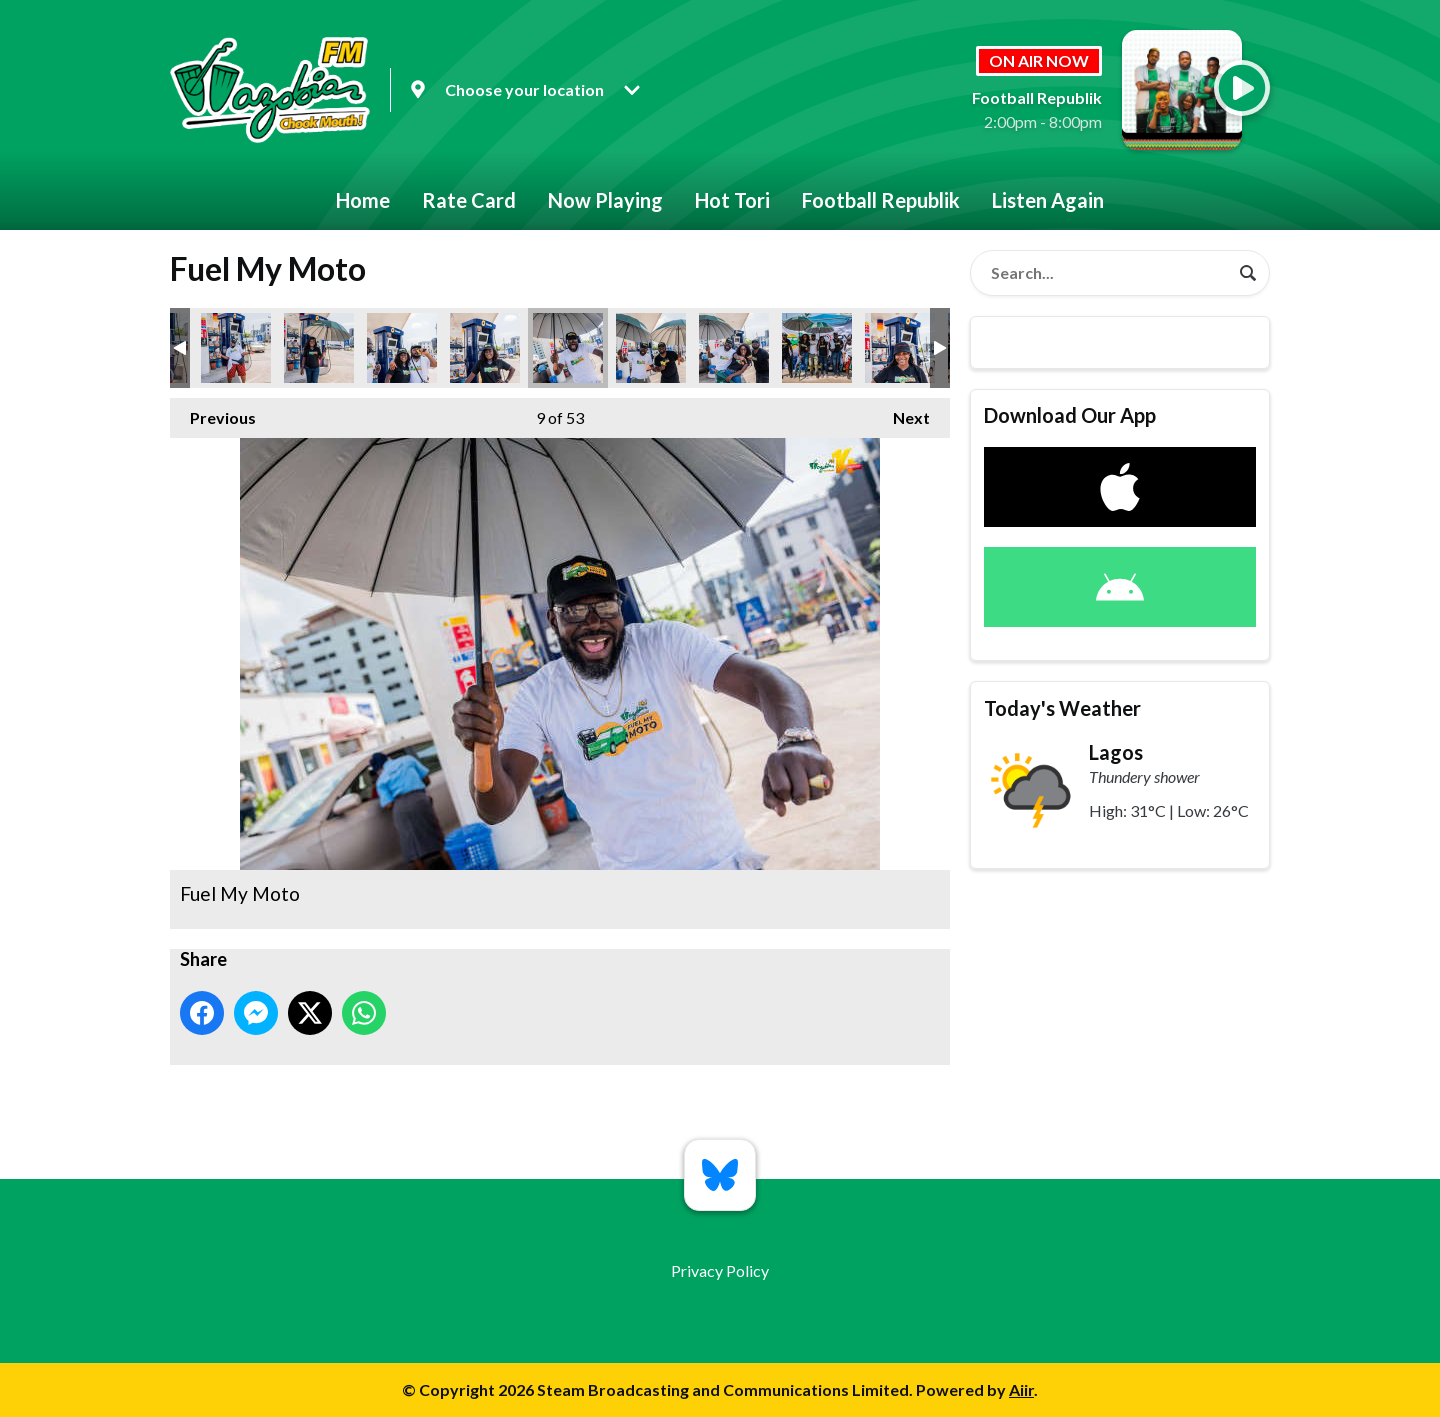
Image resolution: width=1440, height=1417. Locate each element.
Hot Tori (732, 200)
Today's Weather (1062, 708)
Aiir (1021, 1389)
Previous (213, 412)
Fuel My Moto (236, 348)
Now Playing (605, 200)
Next (901, 412)
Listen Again (1048, 200)
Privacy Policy (720, 1270)
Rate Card (469, 200)
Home (363, 200)
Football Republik (881, 200)
